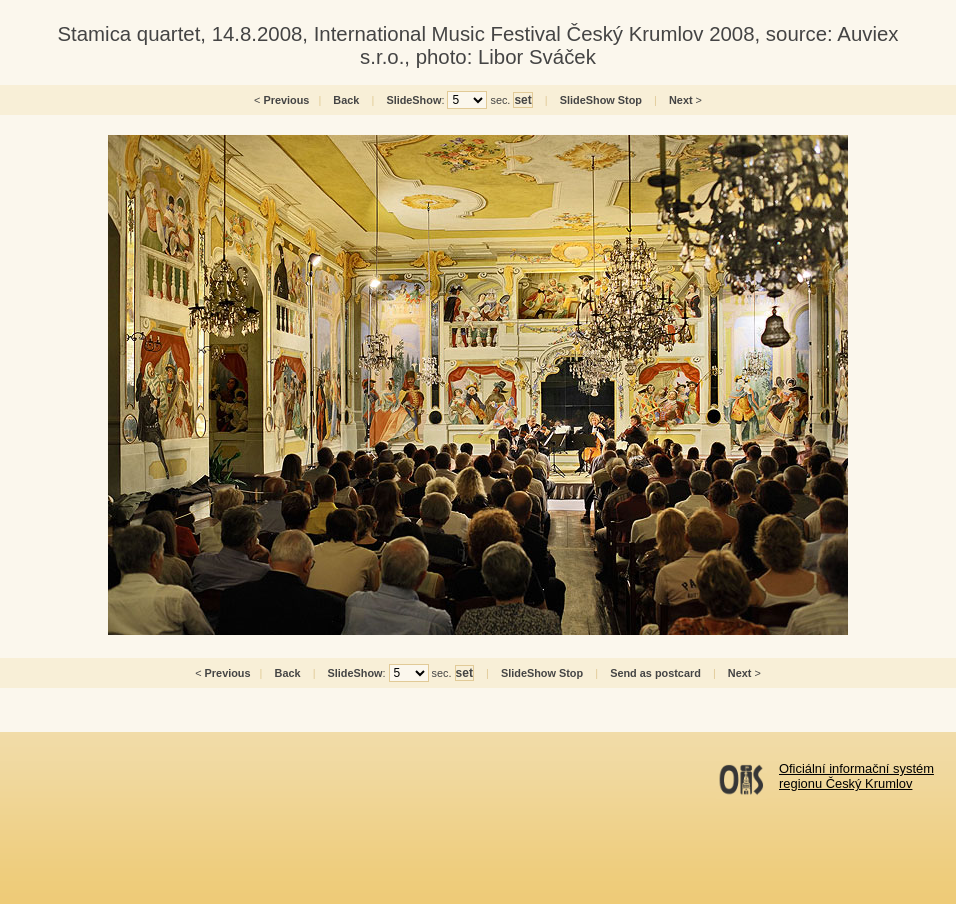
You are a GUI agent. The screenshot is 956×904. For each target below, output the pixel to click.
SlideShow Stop (601, 100)
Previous (286, 100)
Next (681, 100)
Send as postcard (655, 673)
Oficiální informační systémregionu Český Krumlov (856, 776)
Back (346, 100)
